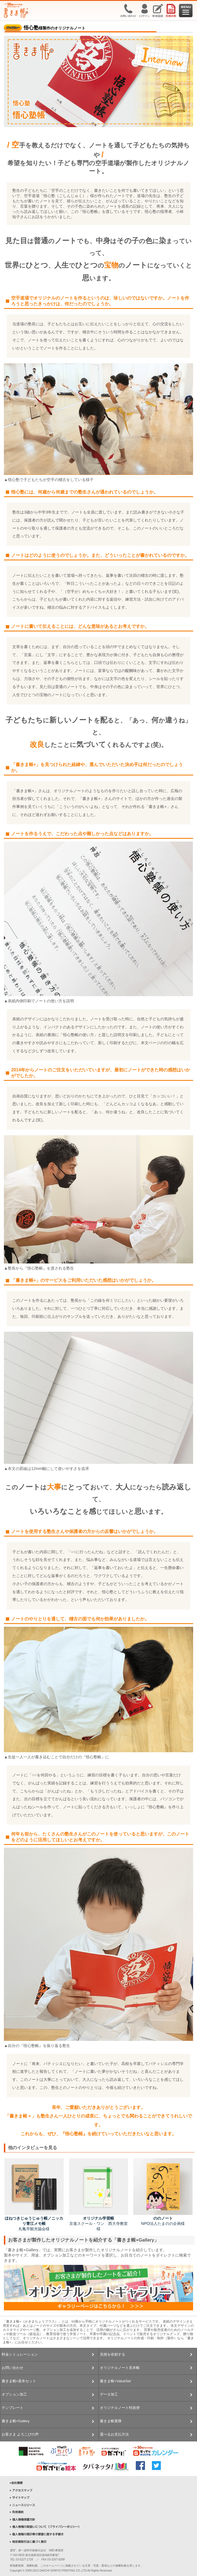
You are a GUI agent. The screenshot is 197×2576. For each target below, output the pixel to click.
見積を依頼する (112, 2354)
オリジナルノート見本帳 (120, 2368)
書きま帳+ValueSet (115, 2381)
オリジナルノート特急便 (120, 2408)
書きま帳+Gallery (16, 2421)
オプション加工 (14, 2394)
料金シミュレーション (20, 2354)
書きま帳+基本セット (19, 2381)
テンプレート (12, 2408)
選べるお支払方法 (114, 2434)
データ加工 (109, 2394)
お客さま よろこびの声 (20, 2434)
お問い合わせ (12, 2368)
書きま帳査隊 (111, 2421)
